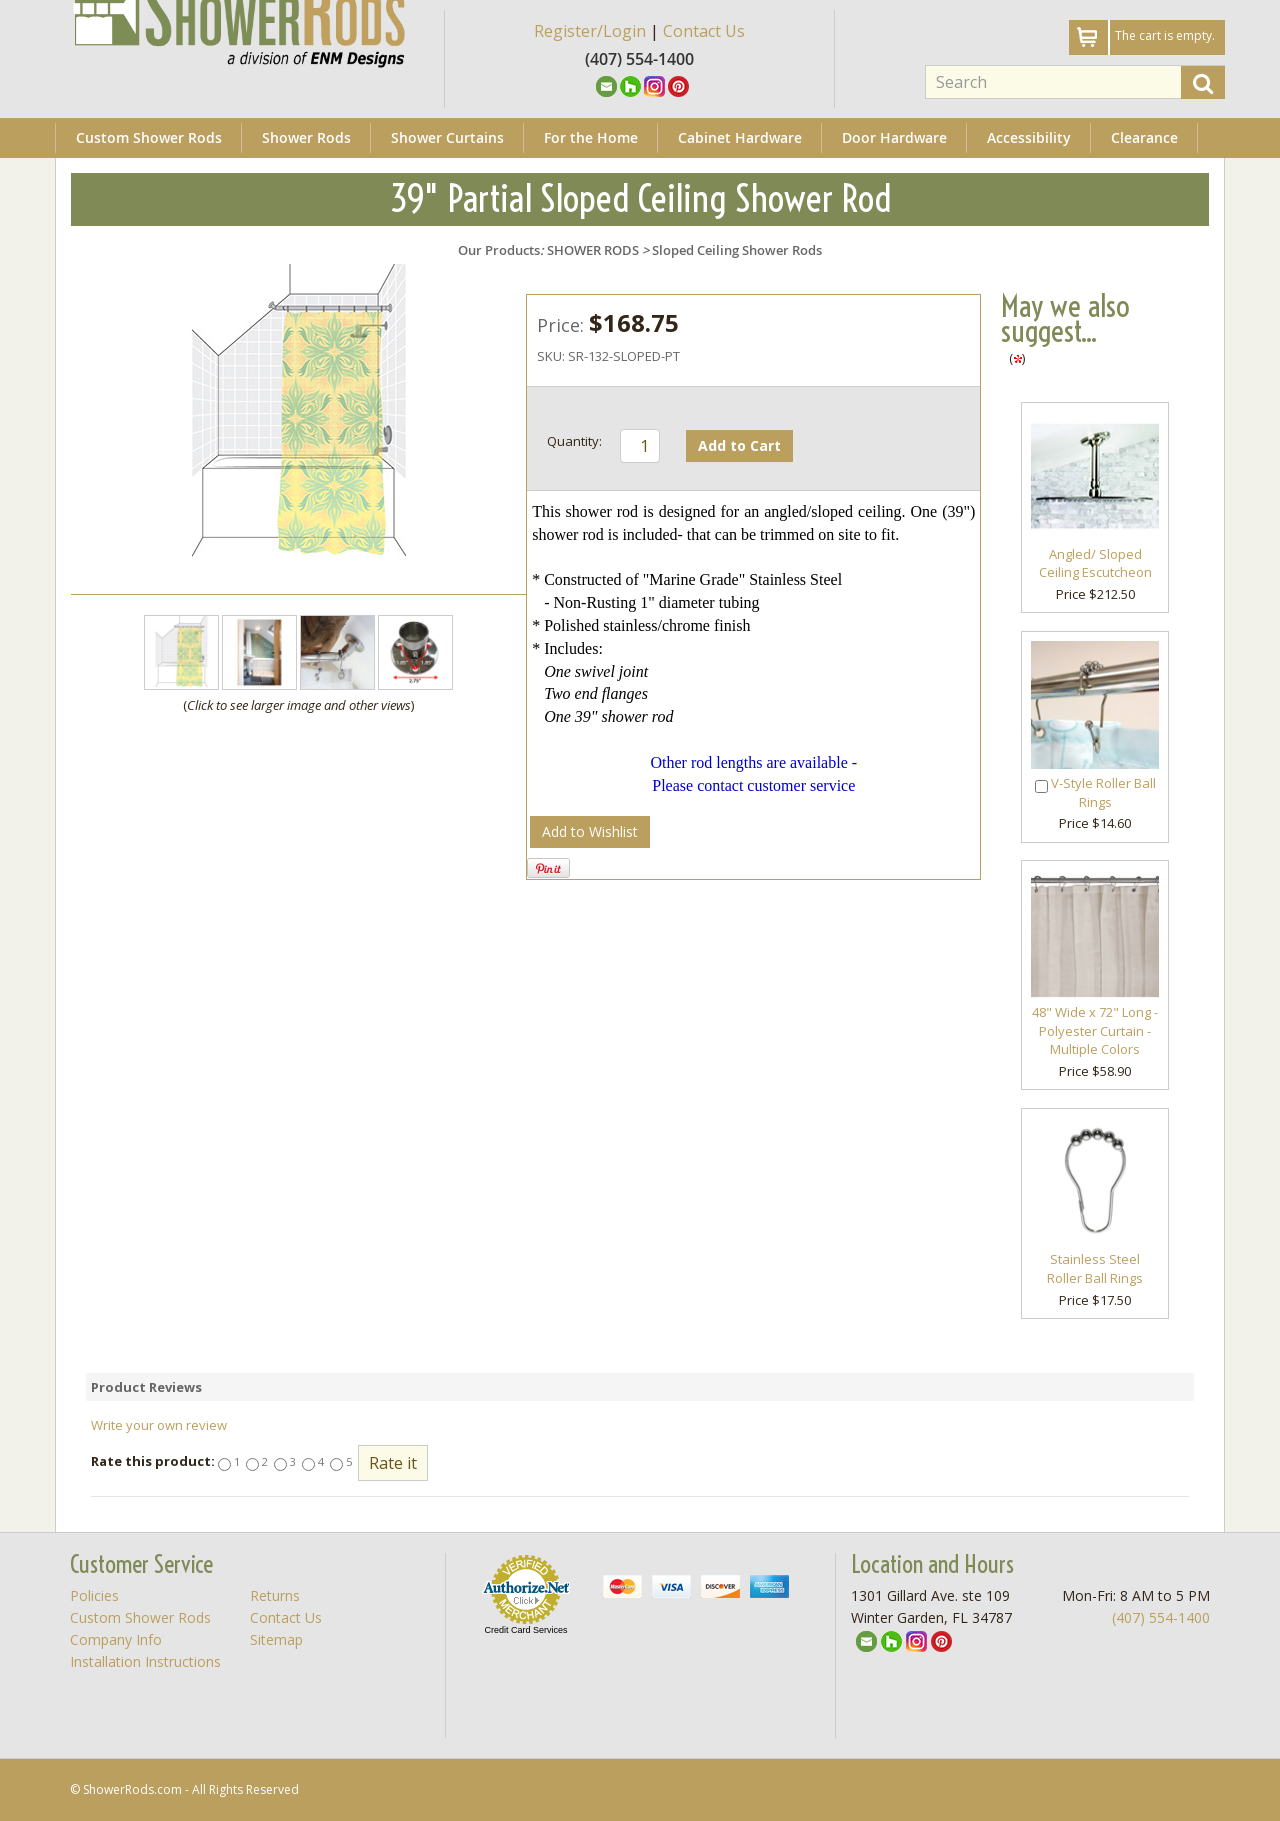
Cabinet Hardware (740, 137)
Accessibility (1029, 137)
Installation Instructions (145, 1661)
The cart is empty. (1165, 35)
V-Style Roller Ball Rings (1103, 792)
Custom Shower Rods (149, 137)
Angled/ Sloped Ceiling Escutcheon (1095, 563)
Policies (94, 1595)
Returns (275, 1595)
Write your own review (159, 1425)
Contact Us (704, 31)
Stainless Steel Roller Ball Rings (1095, 1268)
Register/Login (590, 31)
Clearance (1144, 137)
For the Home (591, 137)
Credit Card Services (525, 1630)
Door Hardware (894, 137)
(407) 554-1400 (1161, 1617)
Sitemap (276, 1639)
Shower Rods (306, 137)
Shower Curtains (447, 137)
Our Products (499, 250)
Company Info (116, 1639)
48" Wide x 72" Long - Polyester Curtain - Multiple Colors (1095, 1030)
